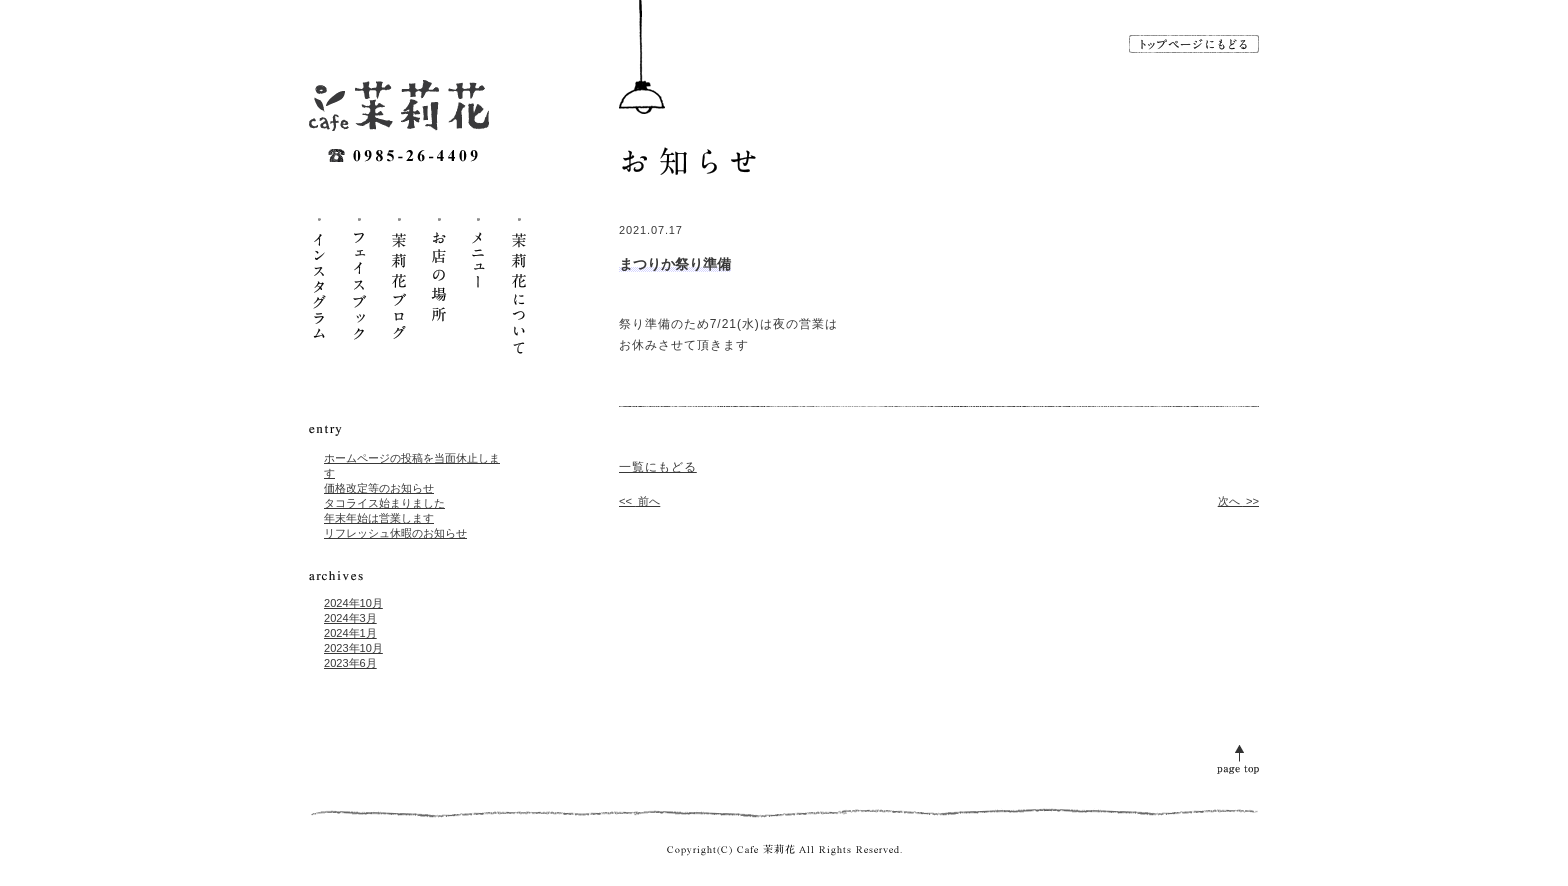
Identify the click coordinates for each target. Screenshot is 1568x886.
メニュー (479, 285)
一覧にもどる (658, 467)
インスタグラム (319, 285)
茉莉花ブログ (399, 285)
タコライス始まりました (384, 503)
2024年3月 (350, 618)
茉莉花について (519, 285)
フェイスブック (359, 285)
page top (1238, 757)
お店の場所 (439, 285)
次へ (1238, 501)
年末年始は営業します (379, 518)
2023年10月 (353, 648)
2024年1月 (350, 633)
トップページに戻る (1194, 44)
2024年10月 (353, 603)
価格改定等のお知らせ (379, 488)
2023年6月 (350, 663)
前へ (639, 501)
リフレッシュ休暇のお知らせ (395, 533)
